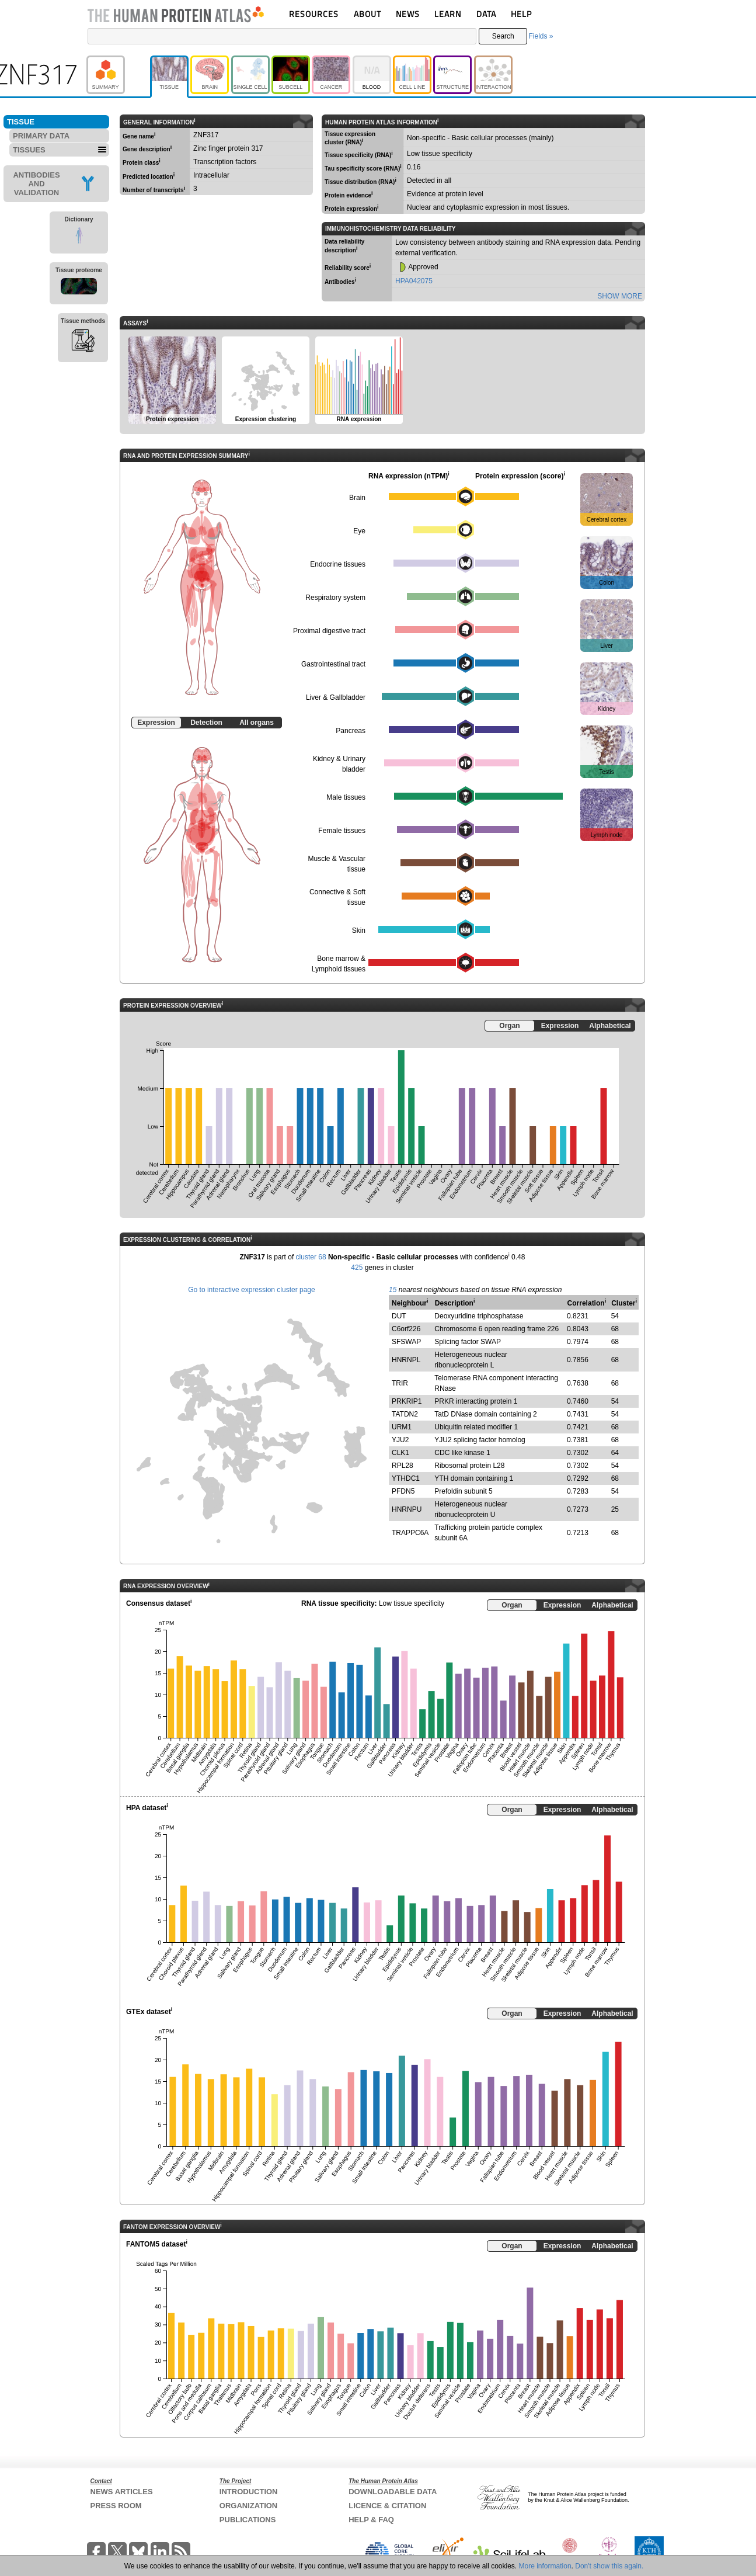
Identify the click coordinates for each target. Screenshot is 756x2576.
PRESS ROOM (116, 2505)
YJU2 (400, 1440)
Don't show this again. (609, 2566)
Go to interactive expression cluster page (251, 1290)
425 (357, 1267)
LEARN (447, 14)
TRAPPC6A (410, 1533)
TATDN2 (405, 1414)
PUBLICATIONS (248, 2519)
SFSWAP (406, 1342)
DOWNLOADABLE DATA (393, 2491)
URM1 (402, 1427)
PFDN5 (403, 1491)
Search (503, 36)
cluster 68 (311, 1257)
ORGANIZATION (248, 2505)
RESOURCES (314, 14)
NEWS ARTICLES (121, 2491)
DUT (399, 1316)
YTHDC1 (406, 1478)
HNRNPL (406, 1360)
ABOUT (367, 14)
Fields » (540, 36)
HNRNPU (406, 1509)
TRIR (400, 1383)
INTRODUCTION (249, 2491)
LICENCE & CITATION (387, 2505)
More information (545, 2566)
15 (392, 1290)
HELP (521, 14)
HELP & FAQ (371, 2519)
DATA (486, 14)
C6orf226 (406, 1329)
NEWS (408, 14)
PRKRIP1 (406, 1401)
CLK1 (400, 1453)
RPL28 (402, 1465)
